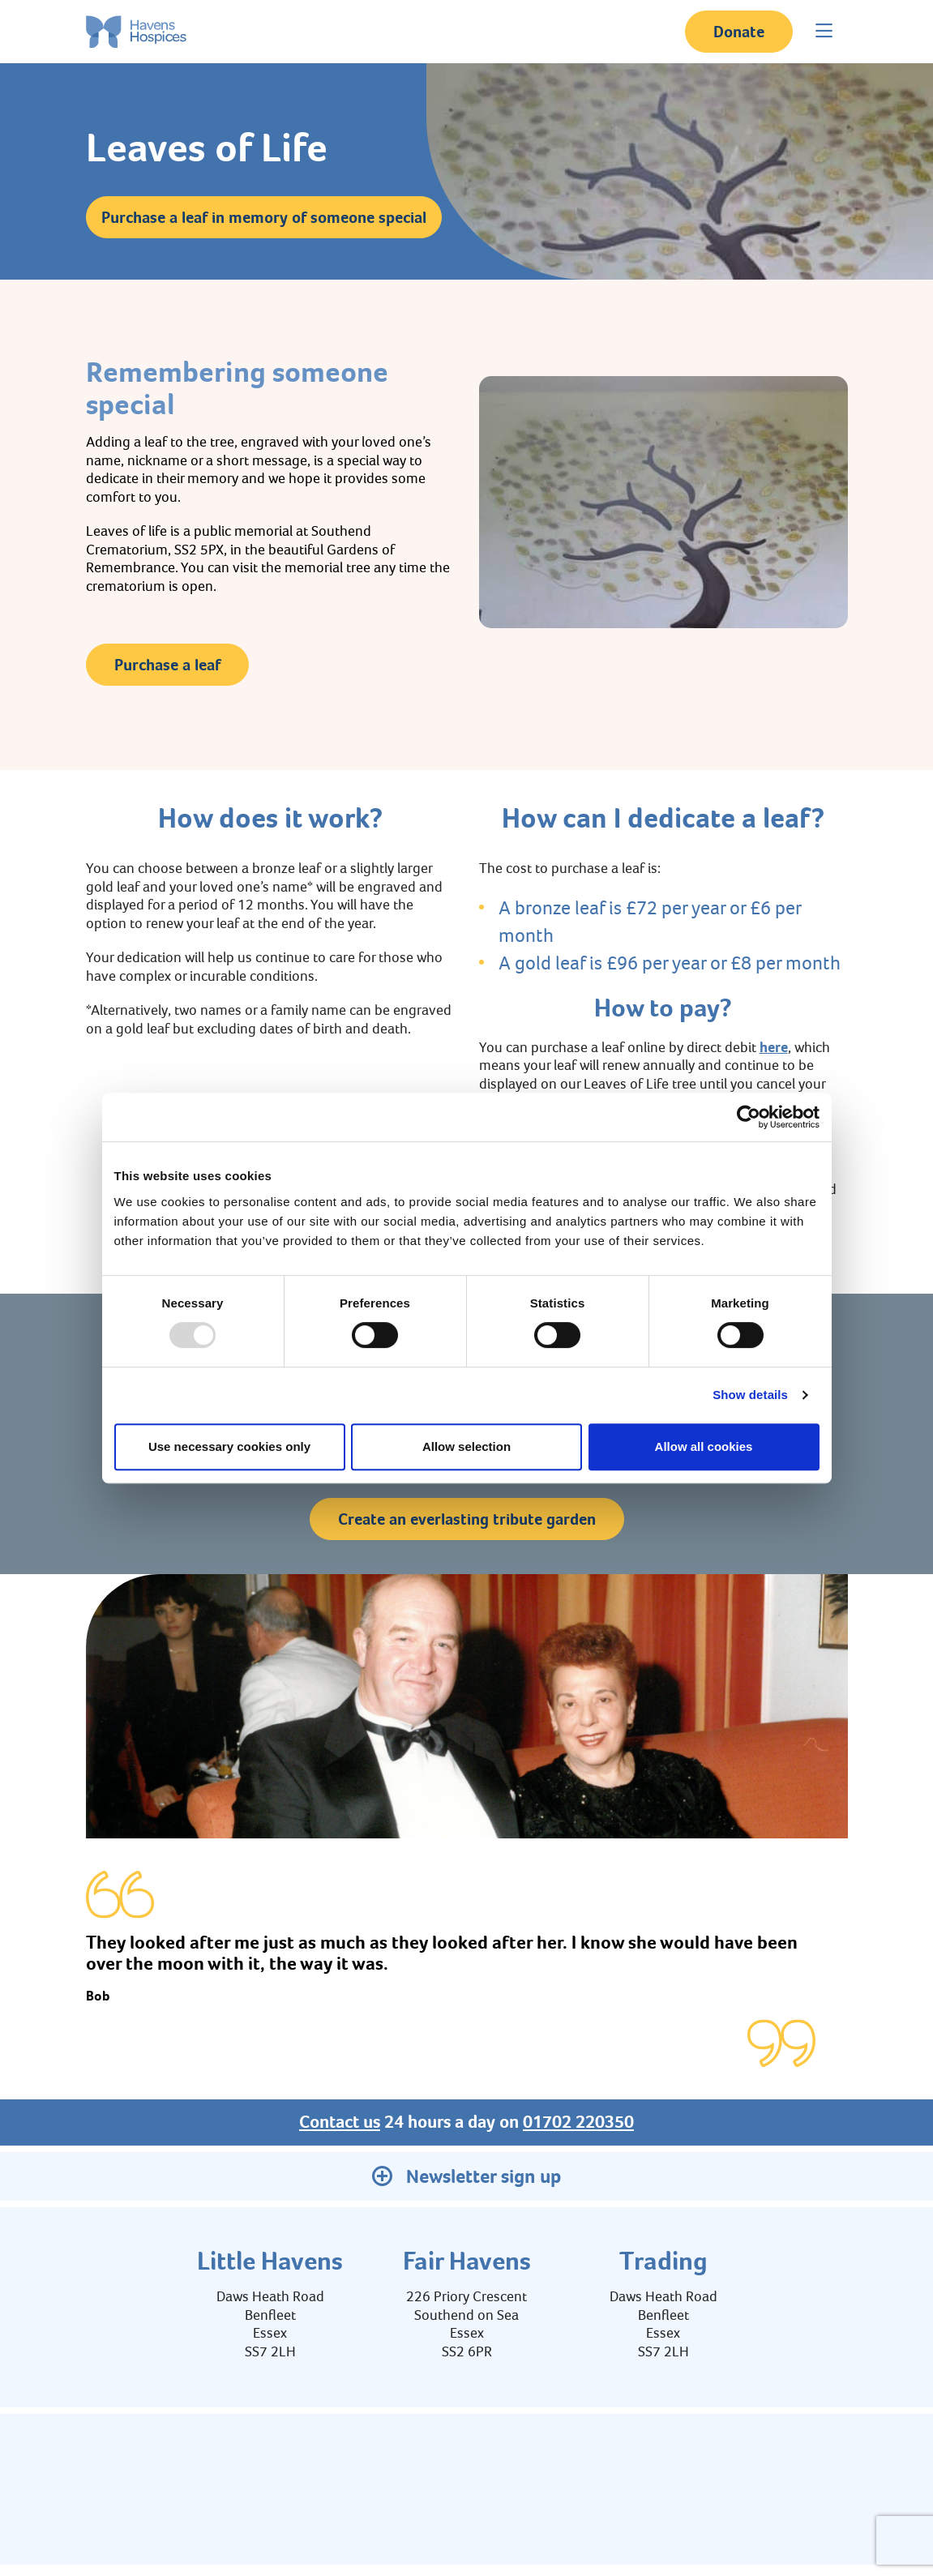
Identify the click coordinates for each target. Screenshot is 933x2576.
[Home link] (136, 31)
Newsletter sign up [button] (466, 2176)
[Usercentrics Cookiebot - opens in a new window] (749, 1117)
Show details (750, 1394)
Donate (738, 31)
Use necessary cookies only (229, 1446)
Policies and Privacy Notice (561, 2462)
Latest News (764, 2462)
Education (442, 2462)
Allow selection (466, 1446)
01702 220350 (578, 2122)
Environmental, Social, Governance (300, 2462)
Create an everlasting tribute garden (467, 1519)
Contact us (339, 2122)
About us (161, 2462)
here (774, 1047)
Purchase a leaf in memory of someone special (263, 217)
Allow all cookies (704, 1446)
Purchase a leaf (167, 664)
